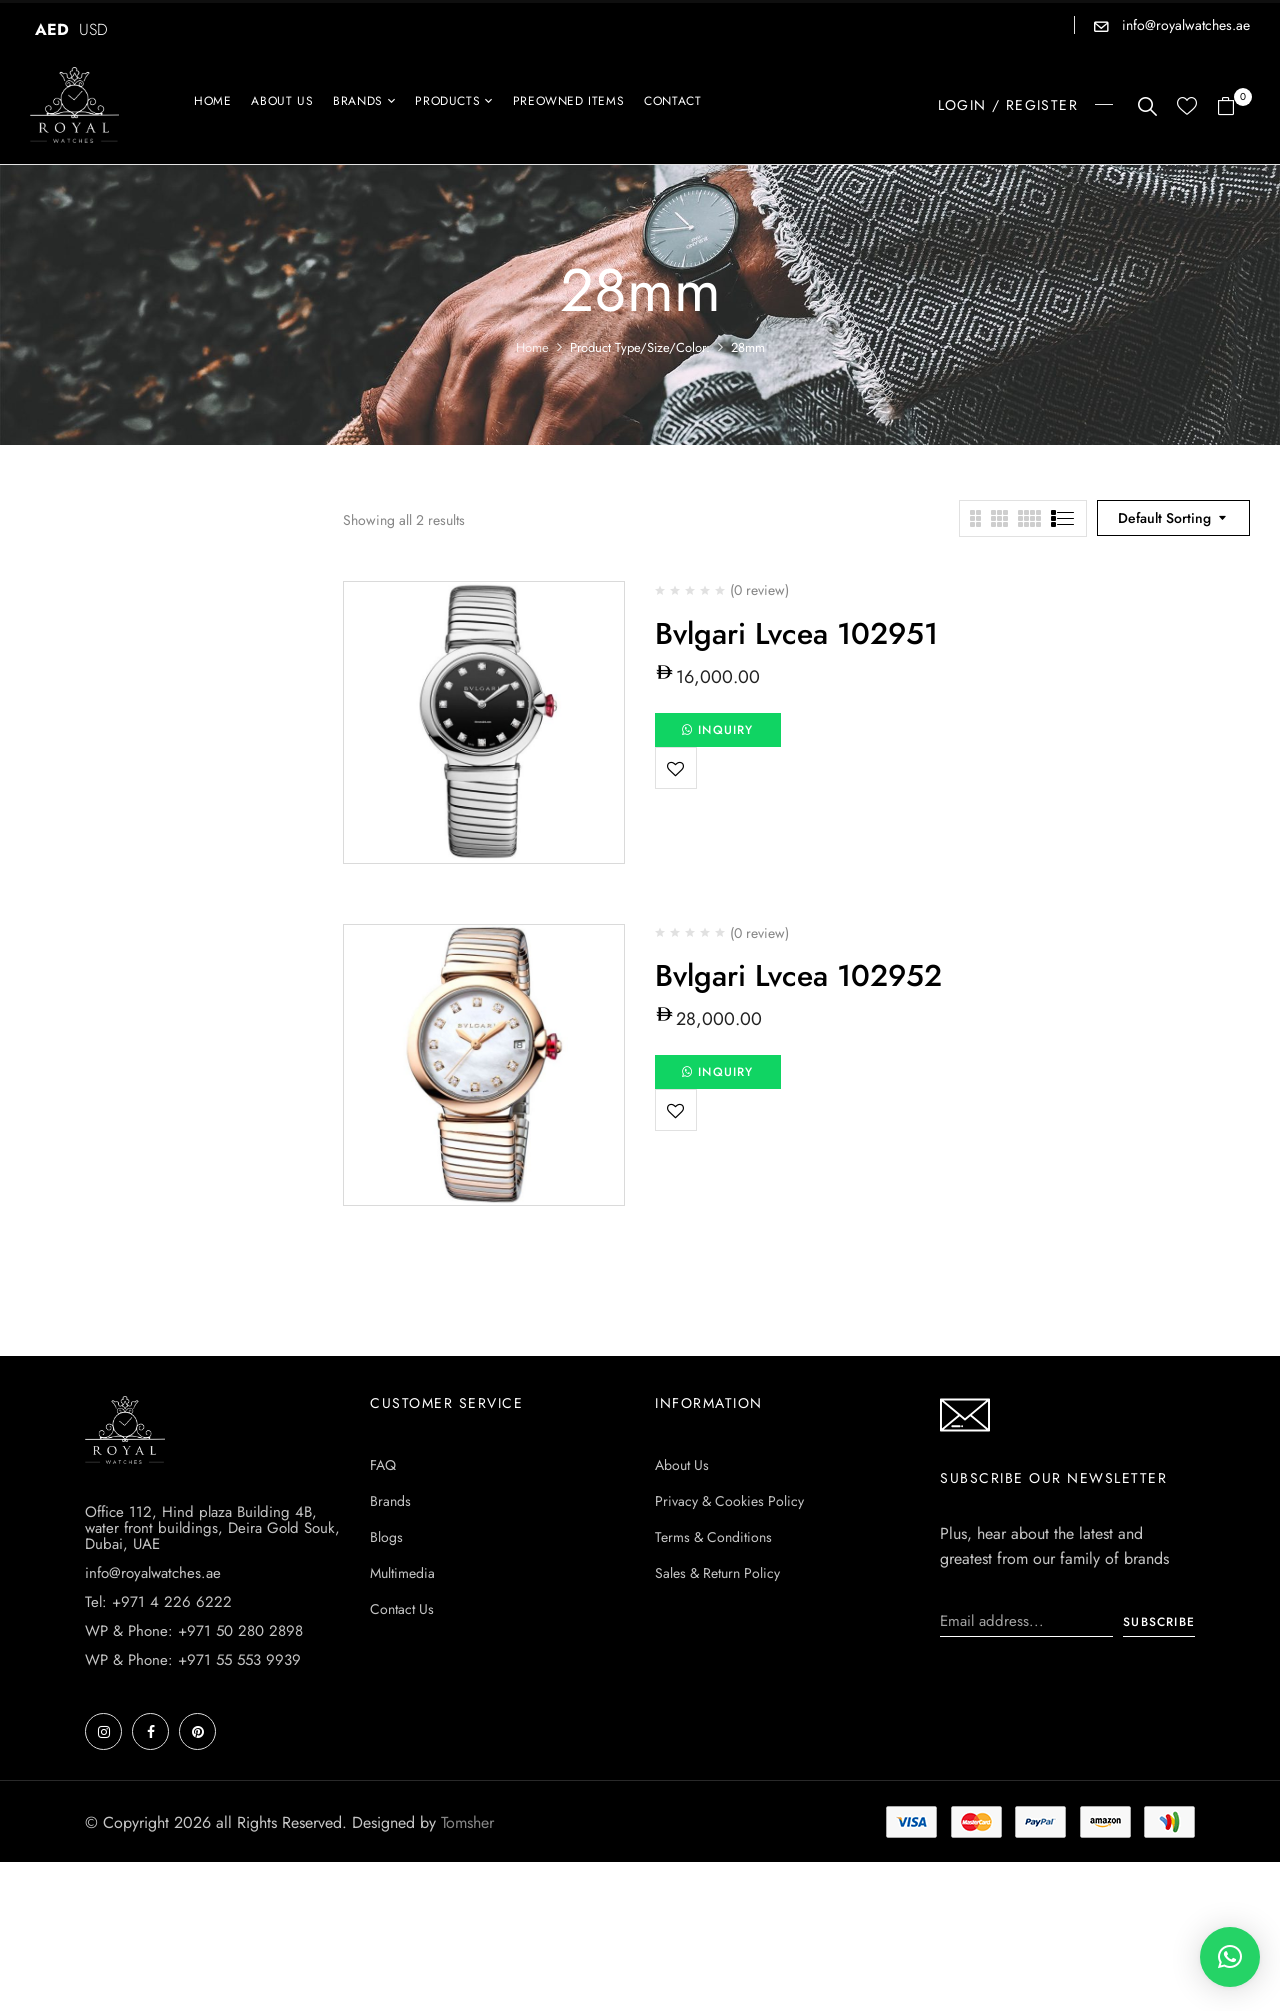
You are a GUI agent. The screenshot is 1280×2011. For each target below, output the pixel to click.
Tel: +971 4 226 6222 (158, 1602)
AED (52, 29)
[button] (1233, 107)
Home (532, 347)
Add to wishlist (676, 768)
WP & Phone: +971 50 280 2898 (194, 1631)
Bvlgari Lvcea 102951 (796, 633)
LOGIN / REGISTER (1008, 105)
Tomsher (467, 1822)
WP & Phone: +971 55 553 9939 (193, 1660)
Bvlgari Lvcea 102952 (798, 975)
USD (93, 29)
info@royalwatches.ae (1184, 25)
